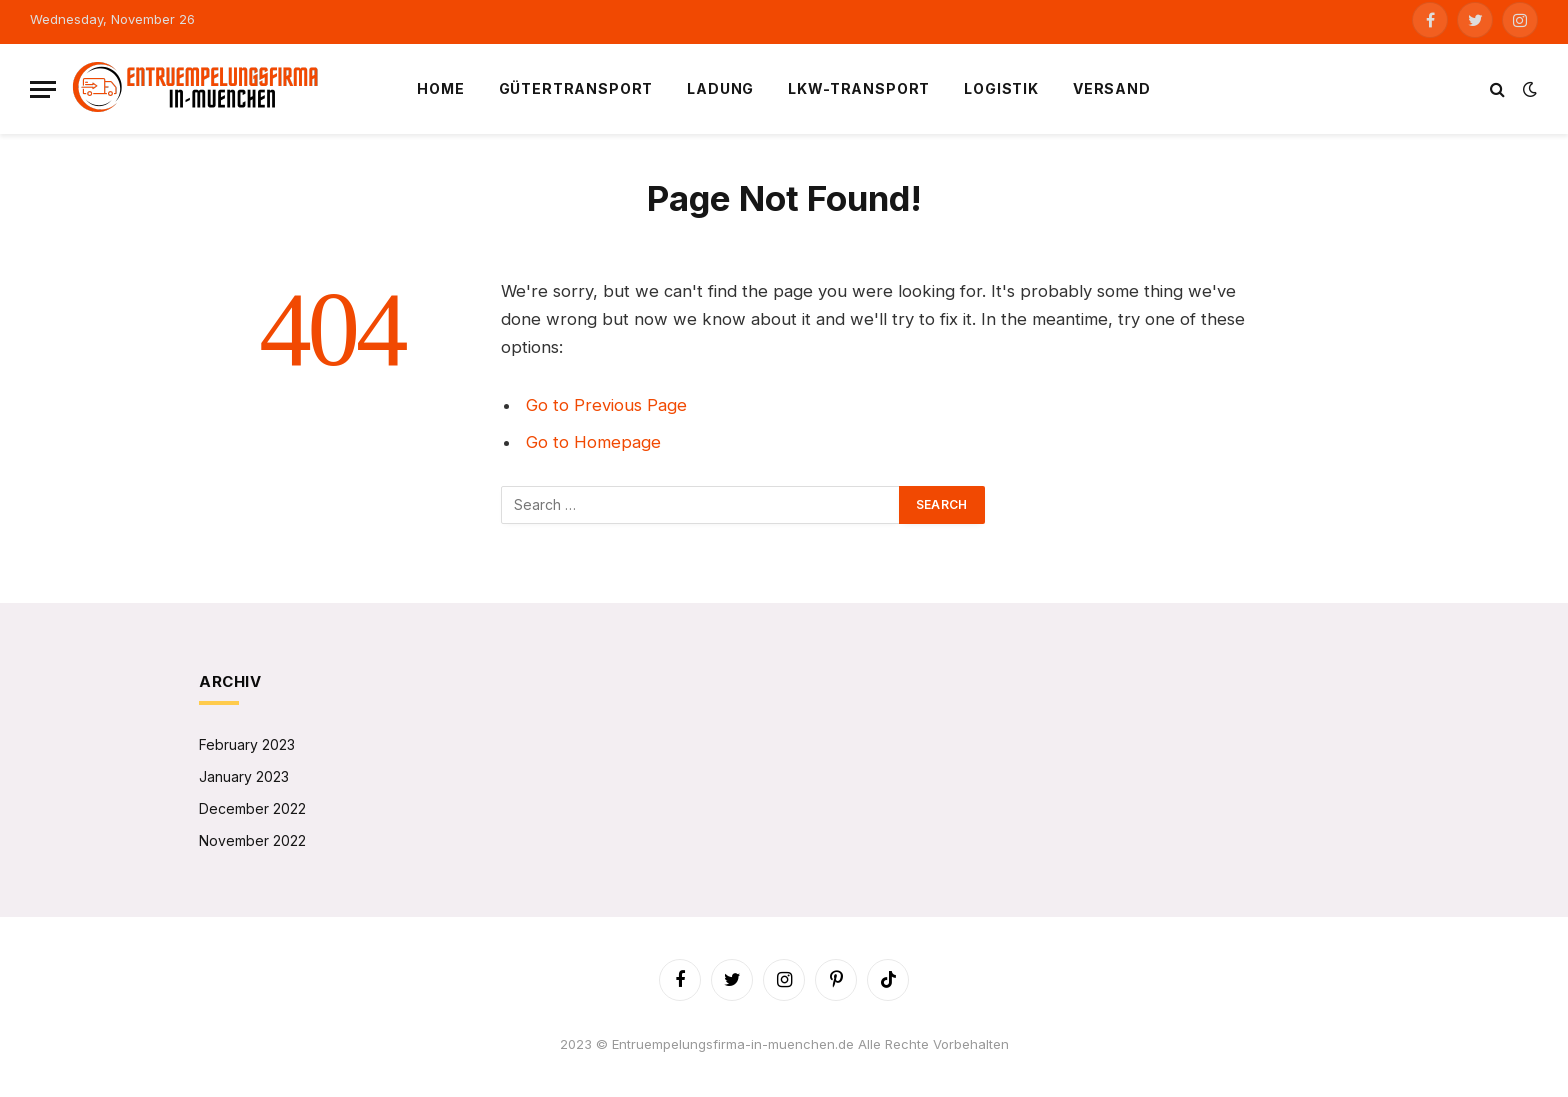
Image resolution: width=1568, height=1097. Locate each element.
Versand (1112, 88)
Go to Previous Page (606, 405)
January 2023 (244, 776)
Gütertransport (576, 88)
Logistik (1001, 88)
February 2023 (247, 744)
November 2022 (252, 840)
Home (440, 88)
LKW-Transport (859, 88)
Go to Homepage (593, 442)
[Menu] (43, 89)
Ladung (720, 88)
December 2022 (252, 808)
